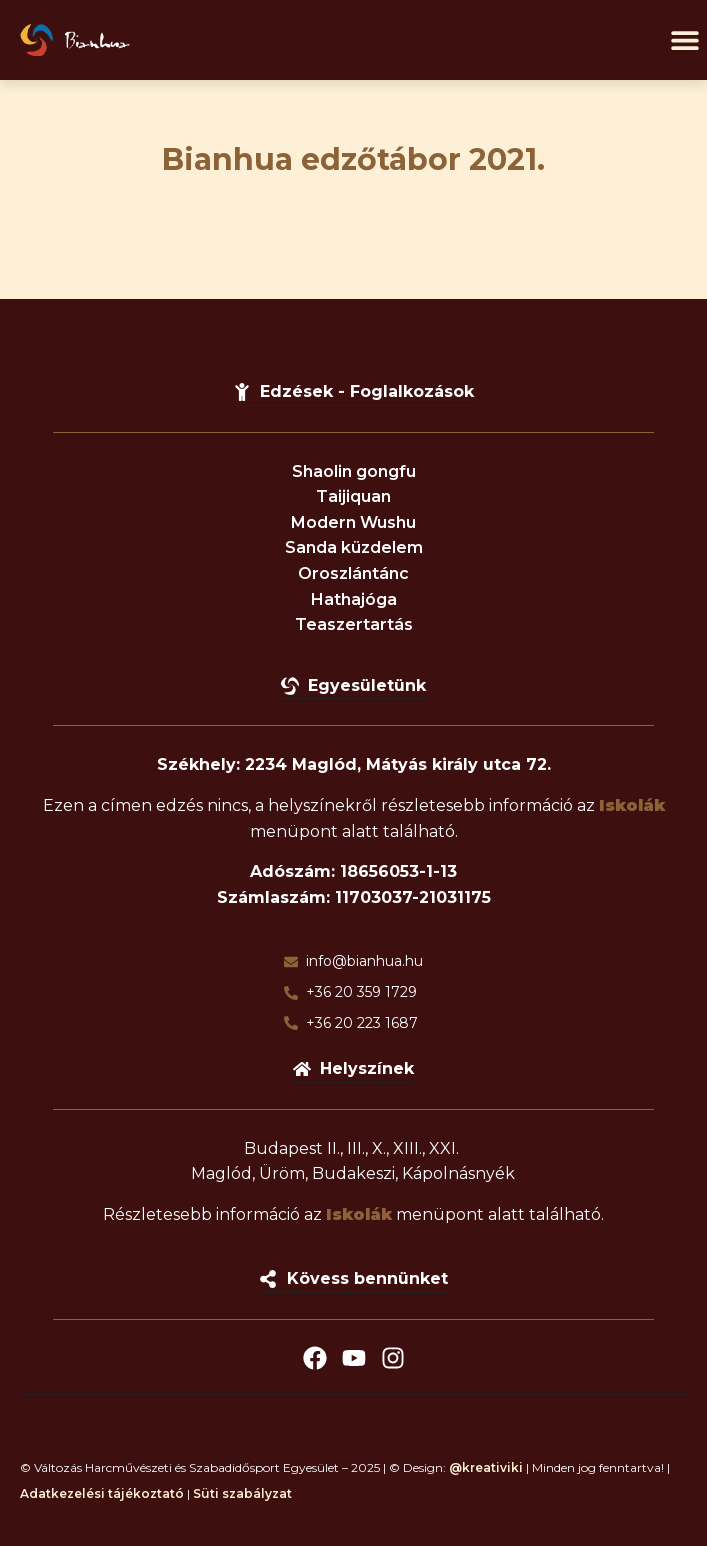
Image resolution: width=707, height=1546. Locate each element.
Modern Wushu (353, 522)
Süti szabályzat (242, 1493)
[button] (684, 40)
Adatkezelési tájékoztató (102, 1493)
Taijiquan (353, 496)
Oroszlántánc (353, 573)
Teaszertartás (354, 624)
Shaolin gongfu (354, 471)
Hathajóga (354, 599)
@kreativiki (486, 1467)
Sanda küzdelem (354, 547)
